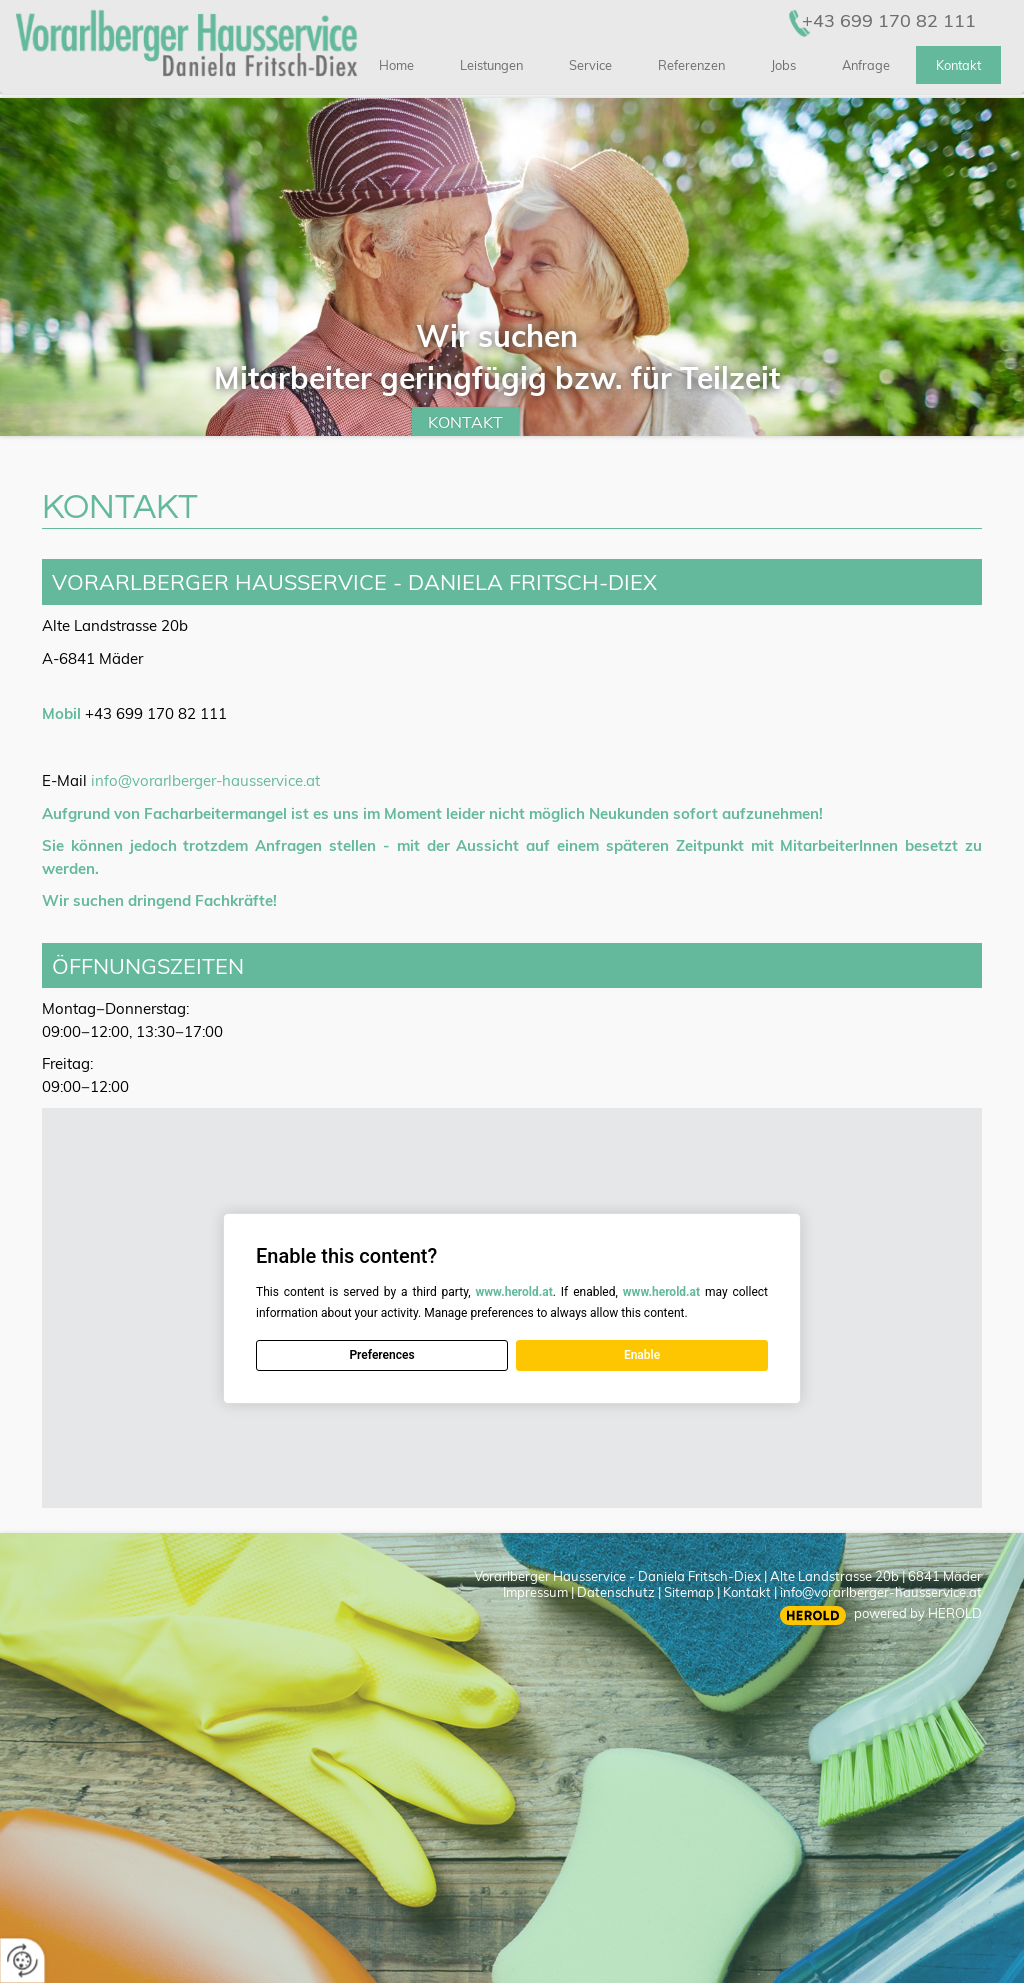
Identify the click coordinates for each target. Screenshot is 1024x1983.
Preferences (381, 1355)
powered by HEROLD (918, 1613)
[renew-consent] (22, 1960)
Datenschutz (616, 1592)
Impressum (535, 1592)
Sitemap (689, 1592)
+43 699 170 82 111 (889, 20)
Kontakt (465, 422)
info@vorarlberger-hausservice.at (205, 780)
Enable (642, 1355)
